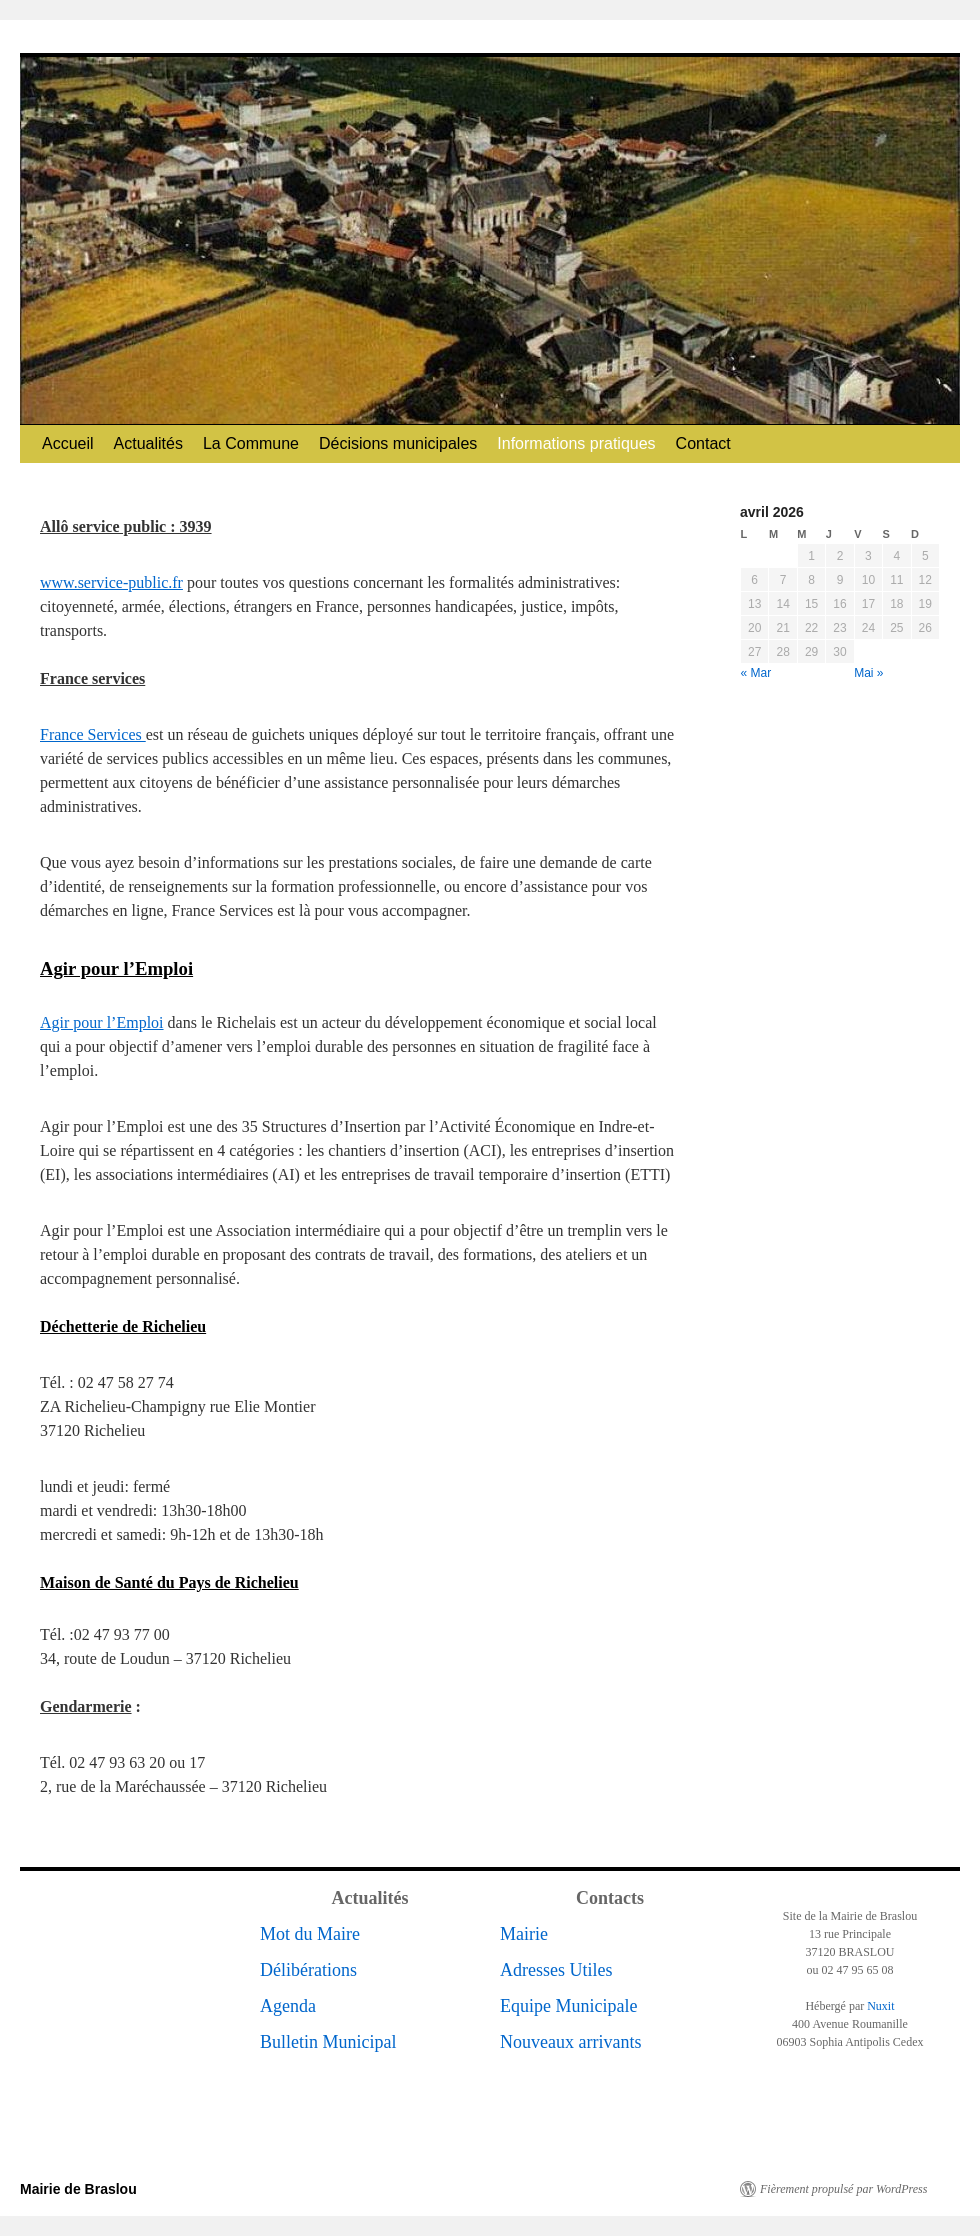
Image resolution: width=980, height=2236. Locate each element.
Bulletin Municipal (328, 2042)
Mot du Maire (310, 1934)
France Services (93, 734)
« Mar (756, 673)
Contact (703, 443)
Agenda (288, 2006)
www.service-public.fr (111, 582)
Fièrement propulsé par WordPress (843, 2189)
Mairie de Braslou (78, 2189)
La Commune (251, 443)
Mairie (524, 1934)
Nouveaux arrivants (570, 2042)
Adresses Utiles (556, 1970)
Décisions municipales (398, 443)
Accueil (68, 443)
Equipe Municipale (568, 2006)
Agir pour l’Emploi (102, 1022)
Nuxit (880, 2006)
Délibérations (308, 1970)
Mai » (868, 673)
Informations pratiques (576, 443)
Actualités (148, 443)
